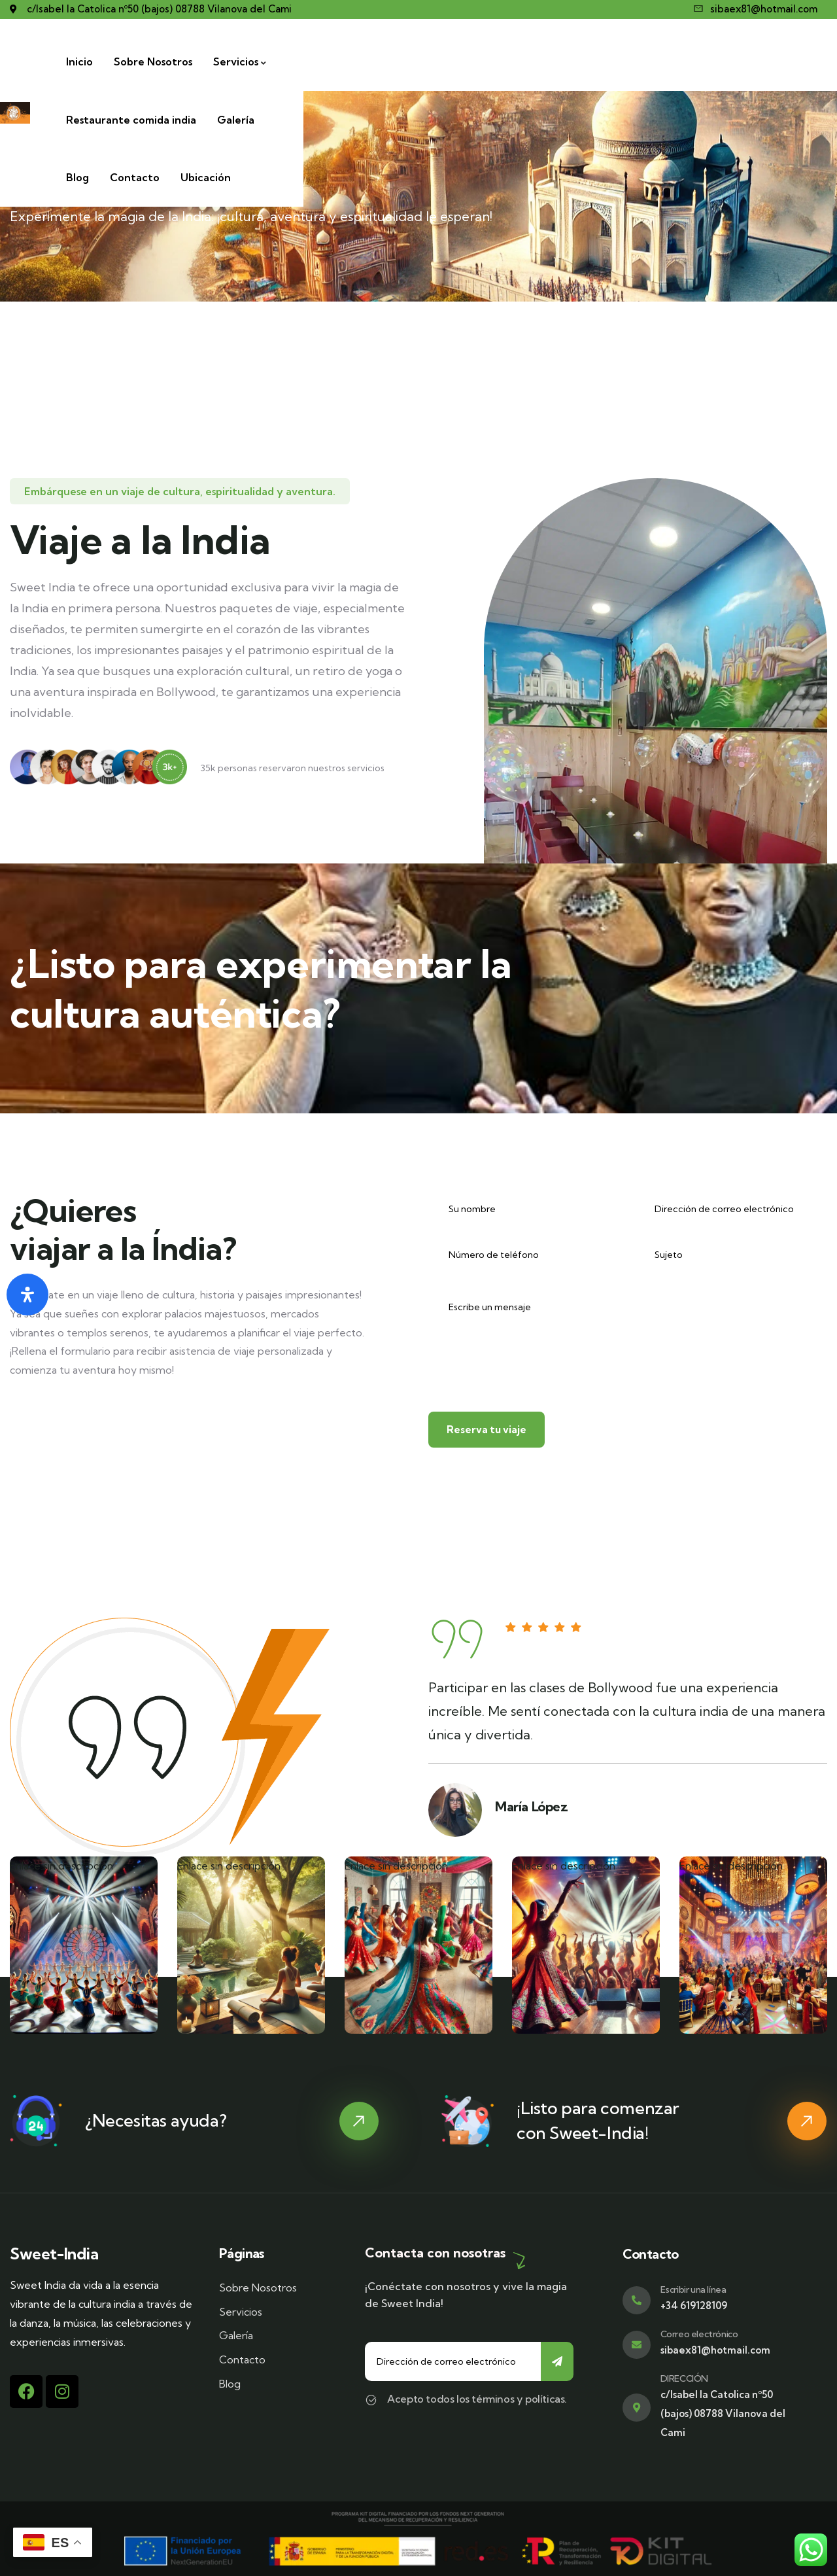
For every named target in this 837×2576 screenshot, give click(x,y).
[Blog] (663, 62)
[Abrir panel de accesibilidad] (27, 1294)
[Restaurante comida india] (507, 62)
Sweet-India (54, 2253)
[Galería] (612, 62)
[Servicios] (394, 62)
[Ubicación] (791, 62)
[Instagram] (62, 2391)
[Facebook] (26, 2391)
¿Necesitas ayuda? (155, 2120)
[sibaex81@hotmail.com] (756, 9)
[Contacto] (720, 62)
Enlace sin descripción (61, 1867)
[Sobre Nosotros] (307, 62)
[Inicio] (234, 62)
